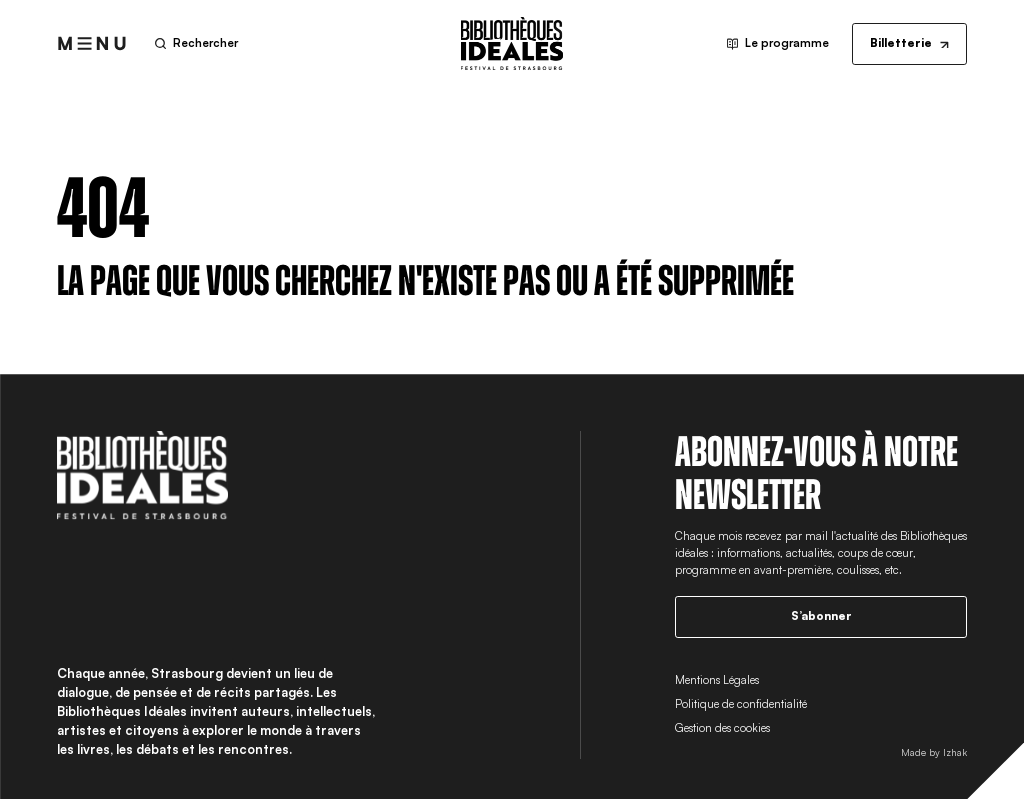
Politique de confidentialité (741, 704)
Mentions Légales (717, 680)
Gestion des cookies (722, 728)
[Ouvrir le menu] (92, 43)
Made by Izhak (934, 752)
